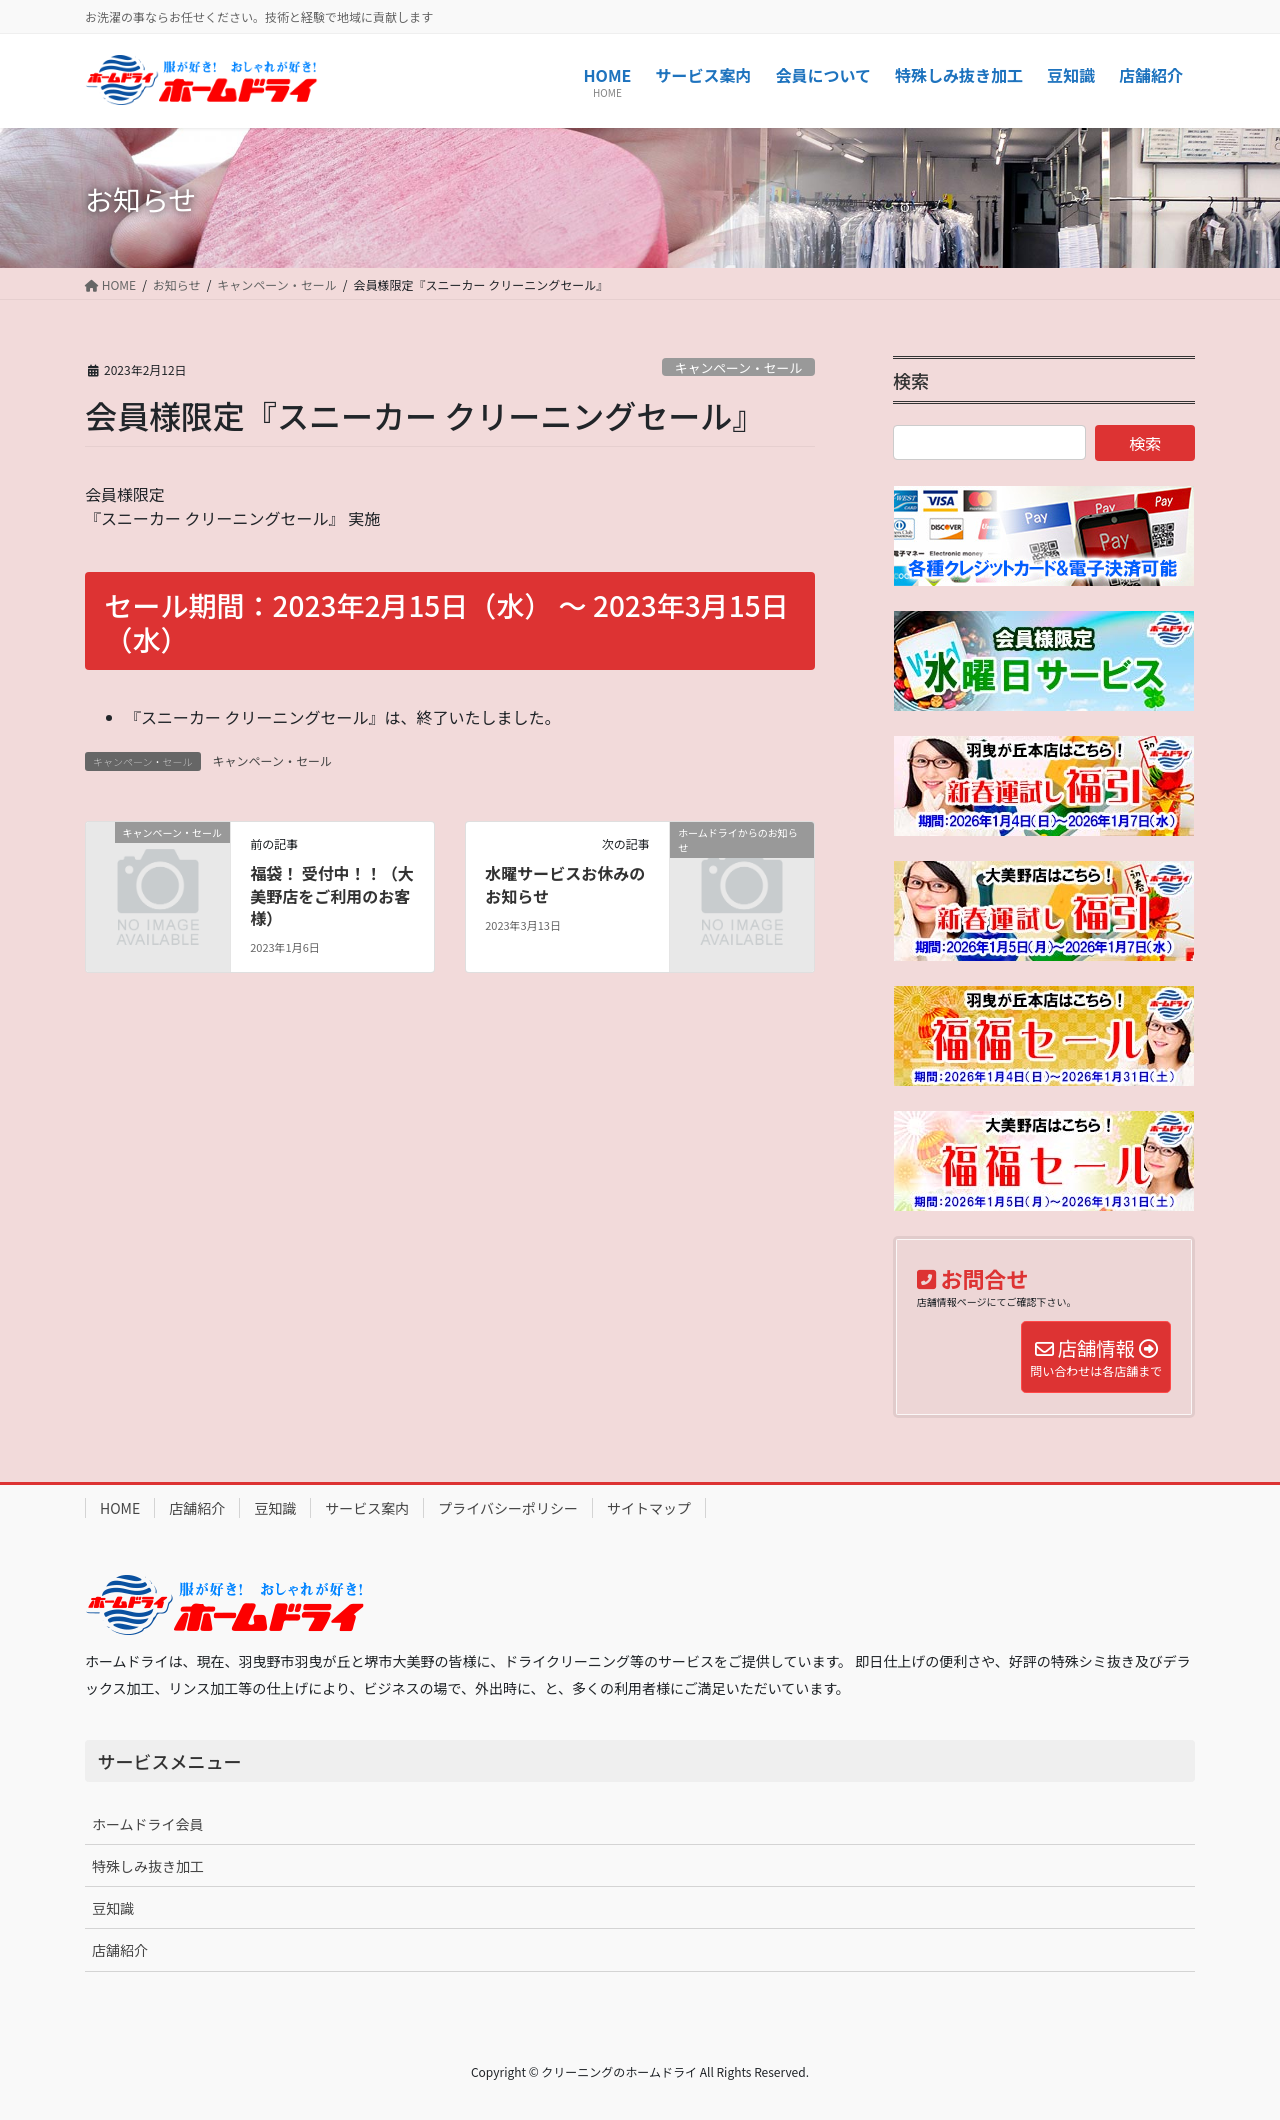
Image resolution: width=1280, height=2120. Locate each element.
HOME (120, 1508)
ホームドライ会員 (148, 1824)
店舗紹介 (197, 1508)
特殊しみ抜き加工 (148, 1866)
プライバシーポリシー (508, 1508)
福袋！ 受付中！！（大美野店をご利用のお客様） (332, 895)
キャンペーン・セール (738, 367)
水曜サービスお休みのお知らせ (565, 884)
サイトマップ (649, 1508)
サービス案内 (367, 1508)
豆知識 (275, 1508)
